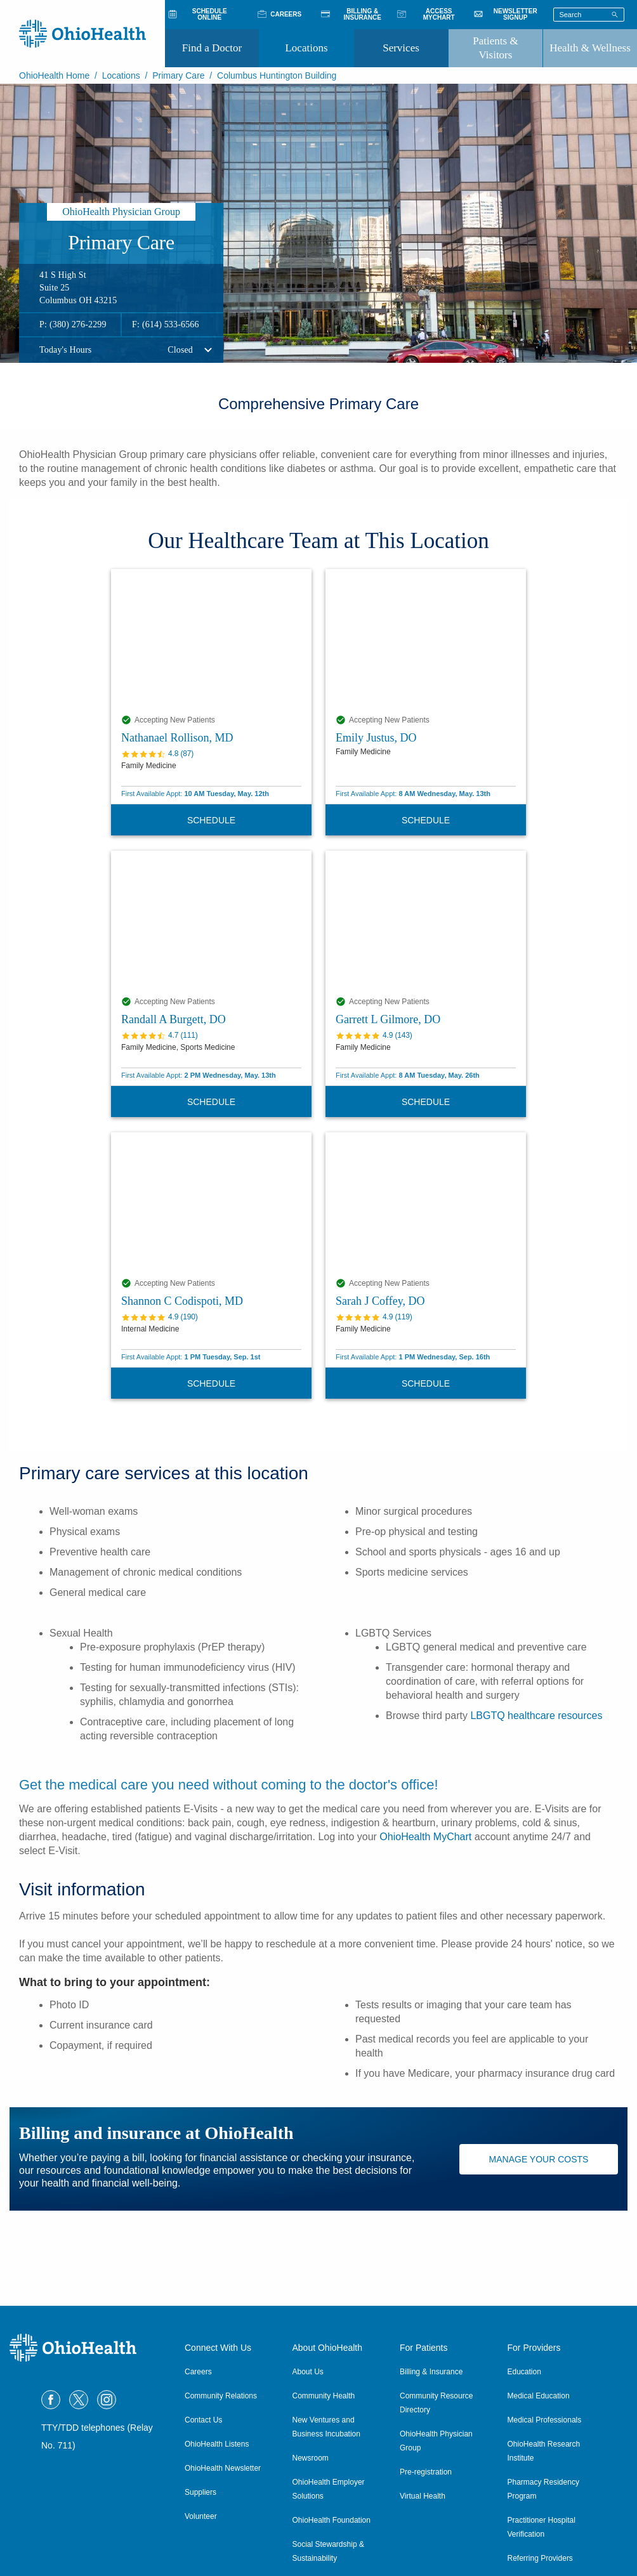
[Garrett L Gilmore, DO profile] (426, 920)
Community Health (323, 2395)
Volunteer (201, 2516)
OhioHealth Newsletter (223, 2468)
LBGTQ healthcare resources (536, 1715)
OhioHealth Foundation (331, 2520)
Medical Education (539, 2395)
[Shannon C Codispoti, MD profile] (211, 1202)
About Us (308, 2371)
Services (401, 48)
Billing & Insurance (431, 2371)
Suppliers (200, 2492)
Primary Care (178, 75)
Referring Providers (540, 2558)
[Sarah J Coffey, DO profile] (426, 1202)
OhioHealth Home (54, 75)
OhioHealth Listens (217, 2444)
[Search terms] (588, 15)
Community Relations (221, 2395)
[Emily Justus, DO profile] (426, 639)
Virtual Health (422, 2496)
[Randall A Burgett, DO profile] (211, 920)
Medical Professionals (545, 2420)
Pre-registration (426, 2472)
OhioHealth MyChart (425, 1836)
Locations (306, 48)
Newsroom (310, 2458)
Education (524, 2371)
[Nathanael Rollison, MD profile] (211, 639)
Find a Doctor (212, 48)
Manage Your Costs (539, 2159)
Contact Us (203, 2420)
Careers (198, 2371)
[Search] (614, 14)
